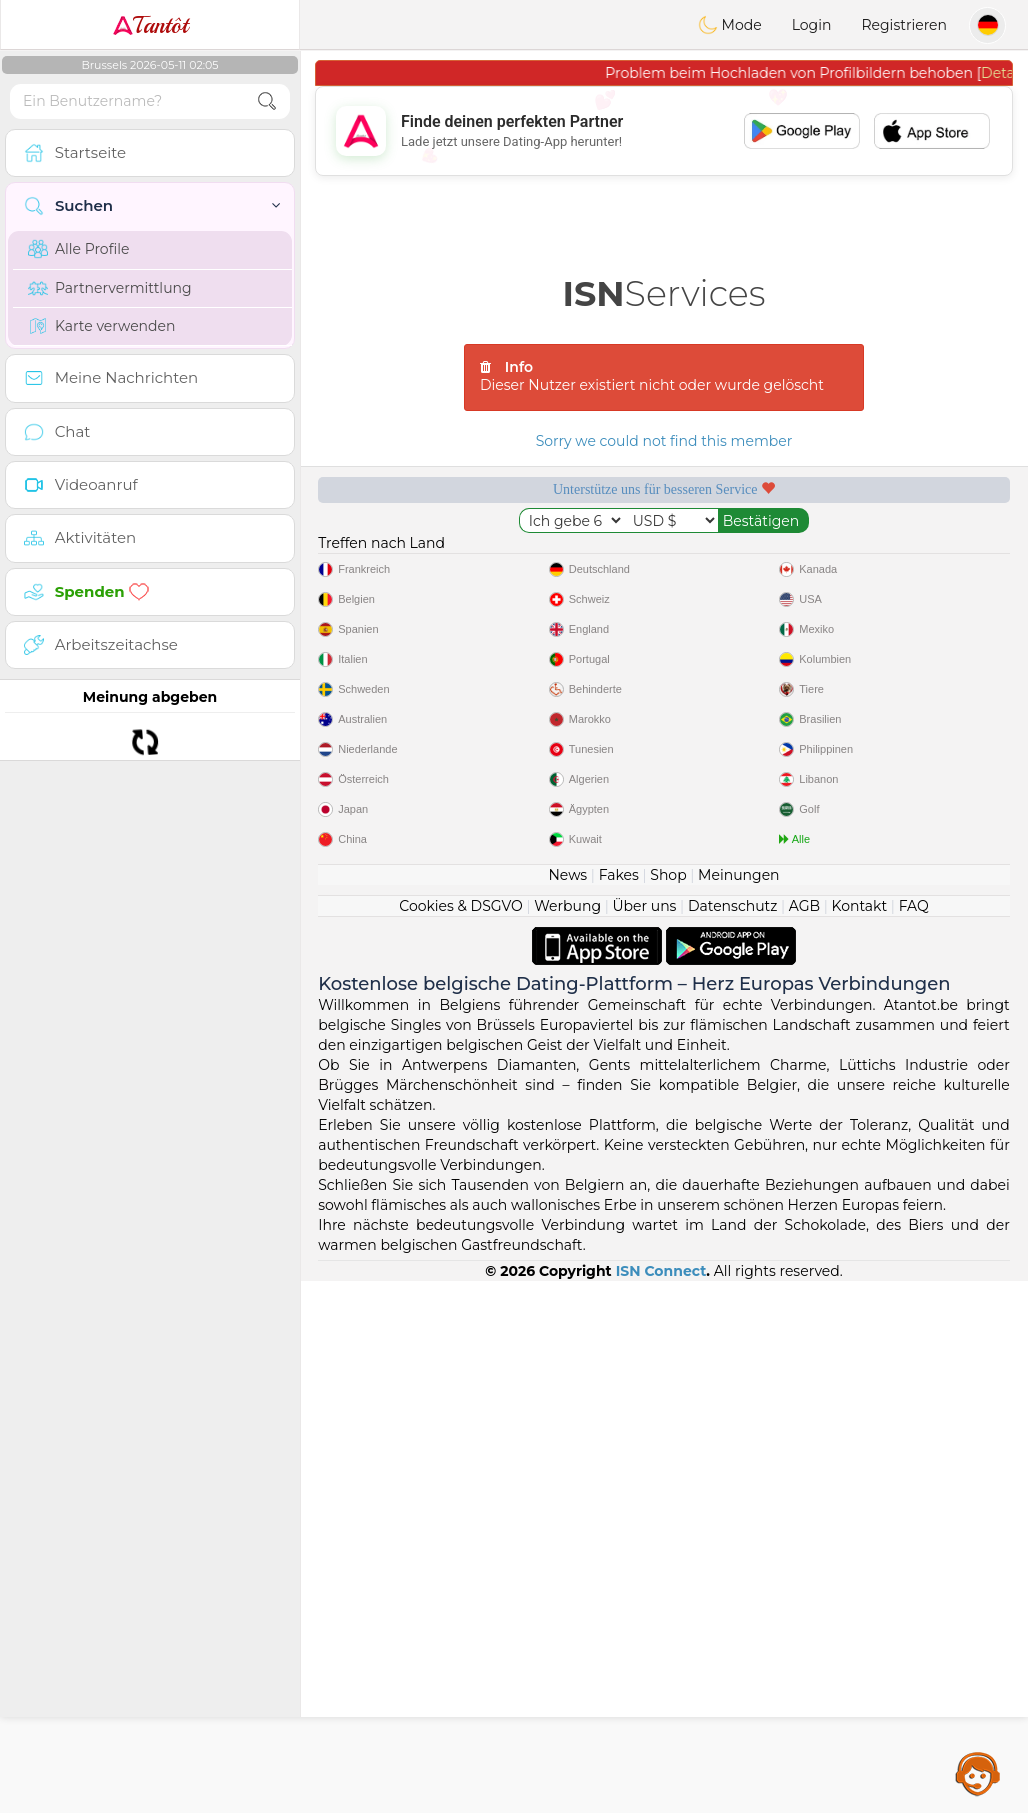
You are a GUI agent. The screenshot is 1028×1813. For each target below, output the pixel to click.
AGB (804, 906)
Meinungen (738, 875)
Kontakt (860, 906)
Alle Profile (78, 249)
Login (812, 25)
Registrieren (904, 25)
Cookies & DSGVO (461, 906)
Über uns (644, 906)
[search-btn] (267, 101)
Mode (730, 25)
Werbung (567, 906)
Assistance (978, 1773)
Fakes (619, 875)
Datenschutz (732, 906)
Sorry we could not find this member (664, 441)
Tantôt (150, 25)
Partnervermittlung (110, 288)
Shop (668, 875)
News (567, 875)
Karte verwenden (101, 326)
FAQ (914, 906)
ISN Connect (661, 1271)
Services (664, 293)
